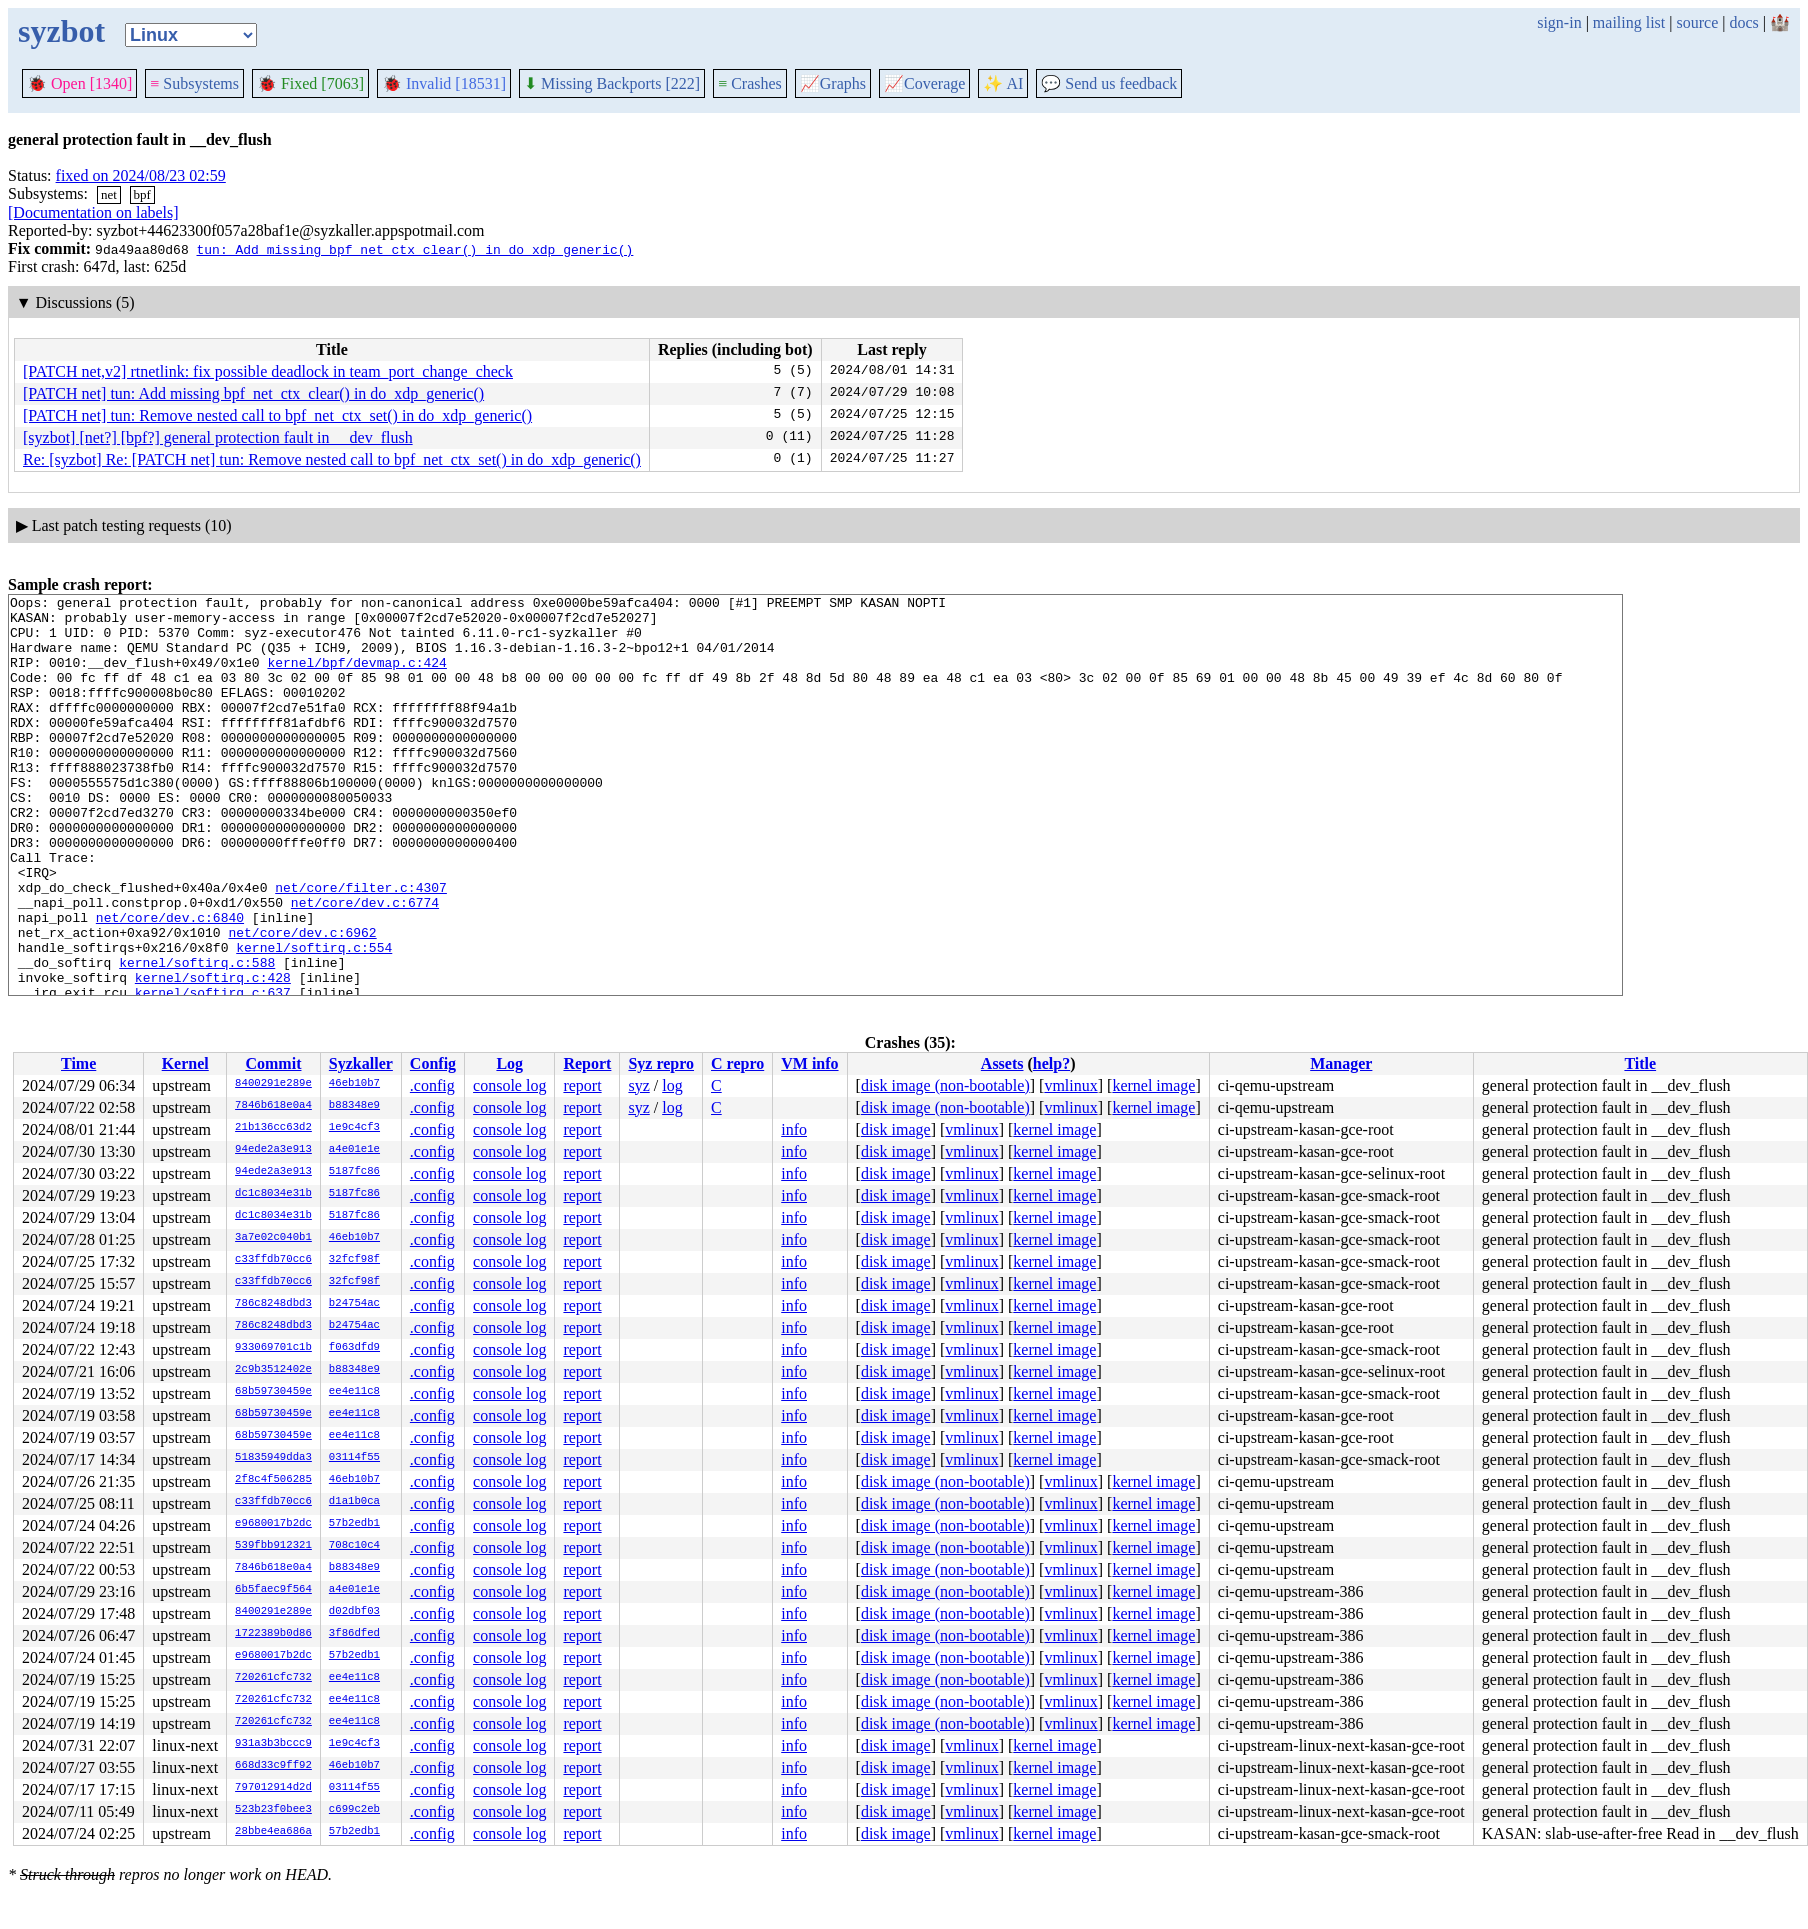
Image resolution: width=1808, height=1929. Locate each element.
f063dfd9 (354, 1348)
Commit (273, 1063)
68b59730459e (273, 1392)
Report (587, 1063)
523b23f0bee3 (273, 1810)
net (109, 194)
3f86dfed (354, 1634)
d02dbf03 (354, 1612)
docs (1743, 22)
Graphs (833, 83)
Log (509, 1063)
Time (78, 1063)
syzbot (61, 31)
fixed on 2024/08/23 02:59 (141, 175)
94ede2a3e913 (273, 1150)
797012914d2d (273, 1788)
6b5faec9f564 (273, 1590)
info (794, 1129)
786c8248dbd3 (273, 1304)
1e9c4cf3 (354, 1128)
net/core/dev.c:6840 (170, 983)
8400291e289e (273, 1084)
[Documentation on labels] (93, 212)
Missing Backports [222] (612, 83)
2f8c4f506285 (273, 1480)
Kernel (185, 1063)
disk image (896, 1129)
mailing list (1629, 22)
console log (509, 1085)
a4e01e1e (354, 1150)
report (582, 1085)
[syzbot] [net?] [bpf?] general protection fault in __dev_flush (218, 437)
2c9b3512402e (273, 1370)
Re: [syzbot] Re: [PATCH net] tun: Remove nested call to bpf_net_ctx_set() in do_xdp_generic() (332, 459)
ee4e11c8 (354, 1392)
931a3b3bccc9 (273, 1744)
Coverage (924, 83)
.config (432, 1085)
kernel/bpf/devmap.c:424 (356, 677)
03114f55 (354, 1458)
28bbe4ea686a (273, 1832)
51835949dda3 (273, 1458)
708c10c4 (354, 1546)
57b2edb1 (354, 1524)
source (1698, 22)
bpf (142, 194)
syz (638, 1085)
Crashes (750, 83)
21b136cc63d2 (273, 1128)
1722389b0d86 (273, 1634)
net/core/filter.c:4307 (361, 947)
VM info (809, 1063)
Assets (1002, 1063)
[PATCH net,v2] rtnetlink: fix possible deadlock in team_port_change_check (268, 371)
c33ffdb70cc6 (273, 1260)
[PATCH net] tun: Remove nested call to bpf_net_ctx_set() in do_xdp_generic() (277, 415)
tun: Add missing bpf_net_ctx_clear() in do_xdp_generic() (414, 249)
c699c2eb (354, 1810)
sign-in (1559, 22)
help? (1051, 1063)
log (672, 1085)
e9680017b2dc (273, 1524)
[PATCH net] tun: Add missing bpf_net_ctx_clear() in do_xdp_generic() (253, 393)
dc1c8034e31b (273, 1194)
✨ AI (1003, 83)
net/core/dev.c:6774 (365, 965)
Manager (1341, 1063)
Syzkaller (361, 1063)
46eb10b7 (354, 1084)
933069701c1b (273, 1348)
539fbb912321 (273, 1546)
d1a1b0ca (354, 1502)
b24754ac (354, 1304)
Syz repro (661, 1063)
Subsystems (194, 83)
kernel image (1153, 1085)
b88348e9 (354, 1106)
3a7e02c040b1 (273, 1238)
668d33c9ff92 (273, 1766)
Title (1640, 1063)
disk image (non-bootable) (945, 1085)
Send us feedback (1109, 83)
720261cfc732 (273, 1678)
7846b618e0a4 (273, 1106)
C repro (737, 1063)
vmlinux (1070, 1085)
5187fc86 (354, 1172)
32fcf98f (354, 1260)
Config (433, 1063)
